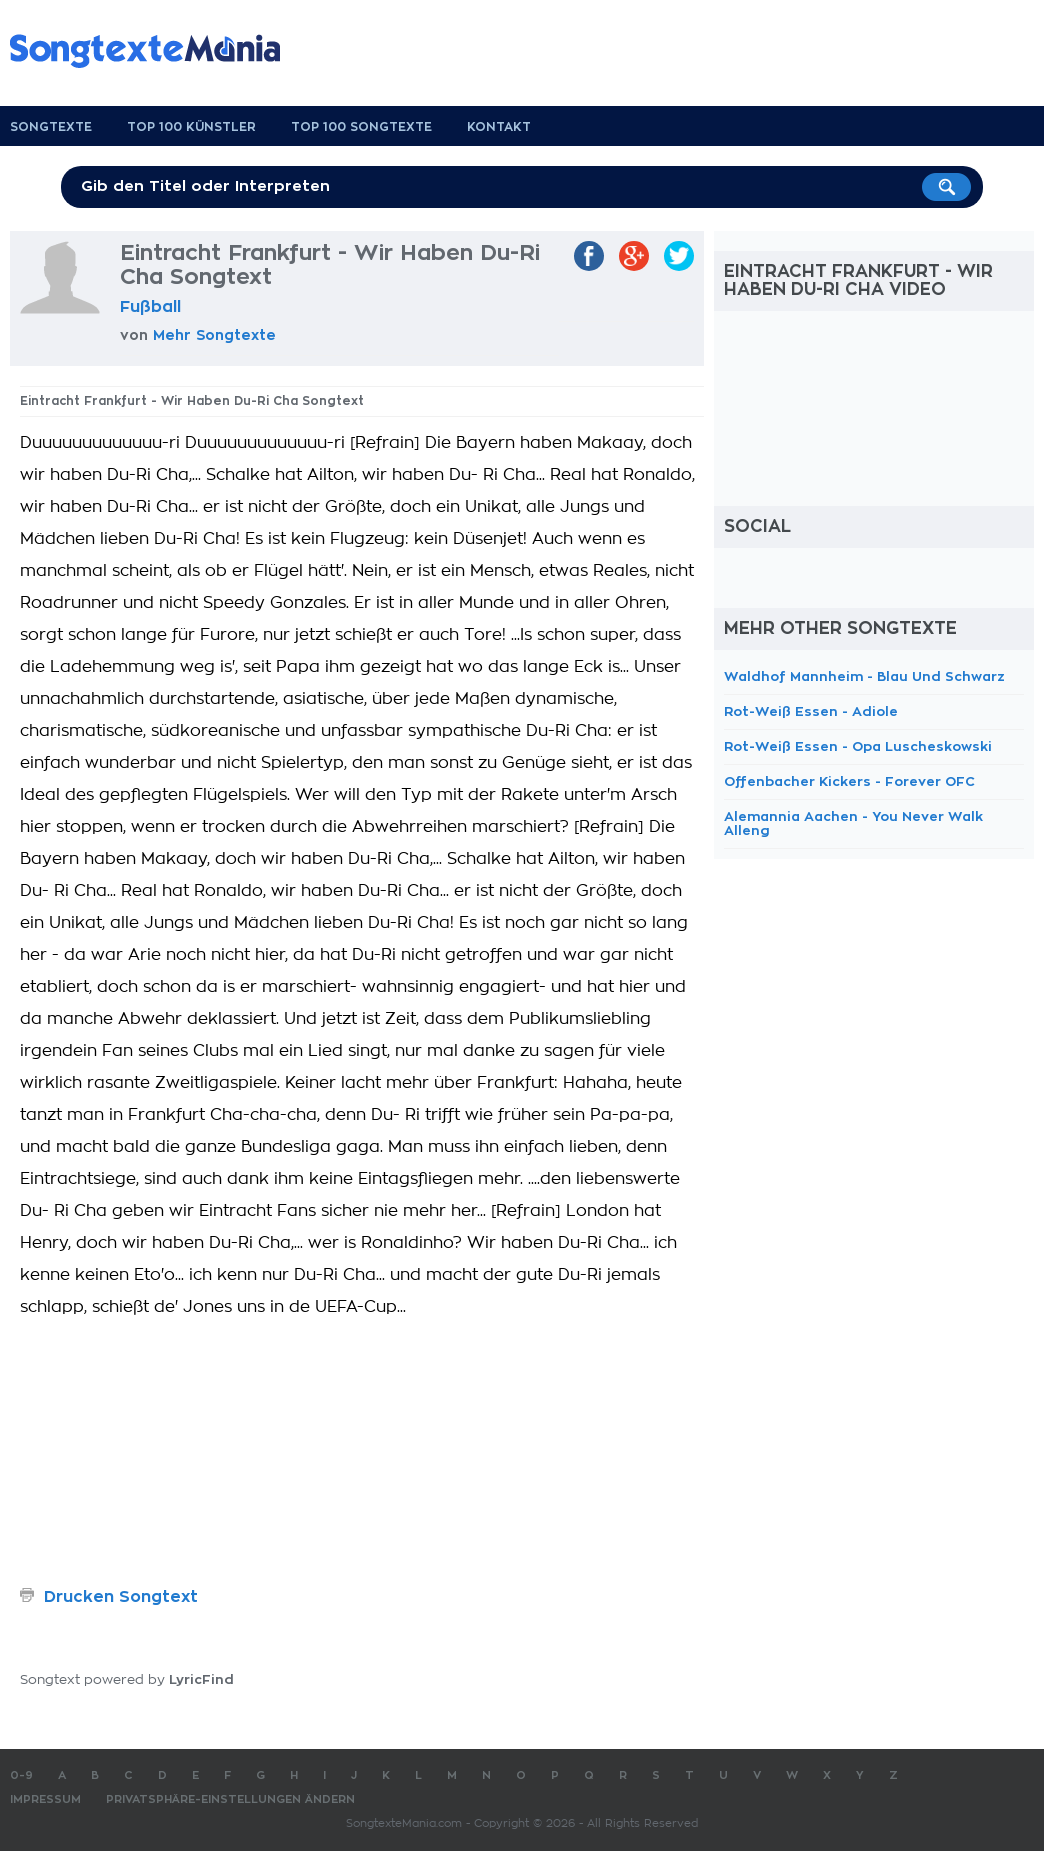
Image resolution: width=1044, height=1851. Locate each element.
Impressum (45, 1799)
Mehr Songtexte (214, 335)
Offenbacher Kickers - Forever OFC (849, 781)
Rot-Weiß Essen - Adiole (811, 711)
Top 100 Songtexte (361, 127)
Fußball (150, 307)
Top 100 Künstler (191, 127)
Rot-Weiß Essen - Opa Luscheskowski (858, 746)
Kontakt (499, 127)
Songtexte (51, 127)
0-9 (21, 1775)
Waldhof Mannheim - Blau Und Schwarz (864, 676)
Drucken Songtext (121, 1597)
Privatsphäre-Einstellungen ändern (230, 1799)
